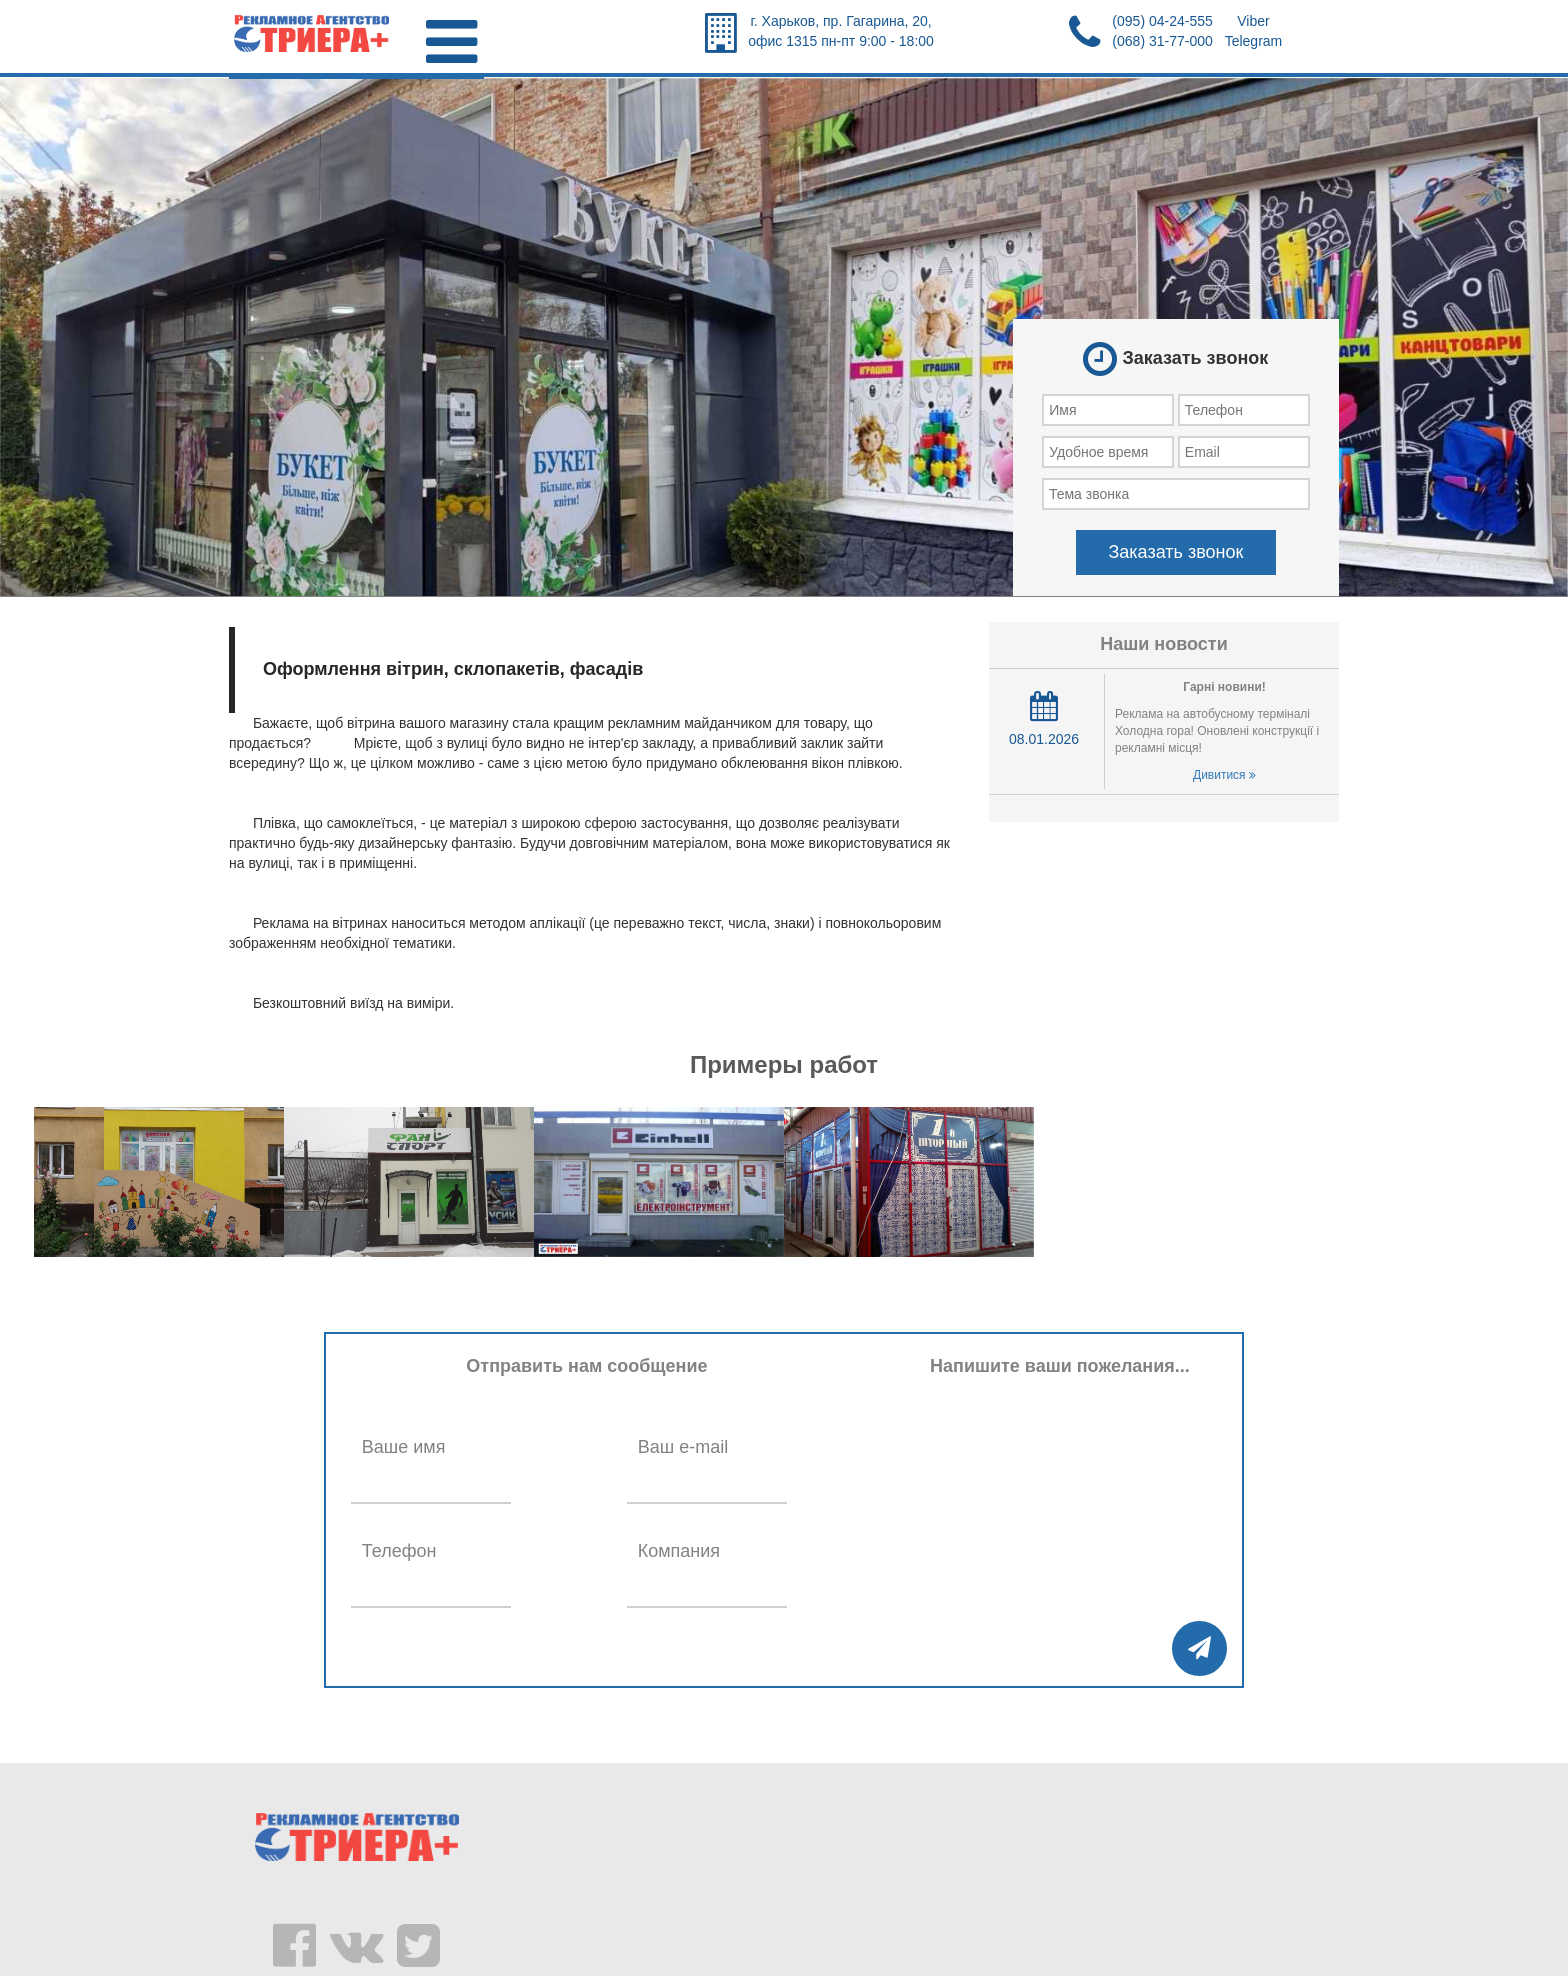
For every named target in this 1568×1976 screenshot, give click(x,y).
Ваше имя (404, 1447)
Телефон (399, 1551)
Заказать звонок (1175, 552)
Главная (270, 103)
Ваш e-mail (683, 1447)
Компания (679, 1551)
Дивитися (1224, 775)
